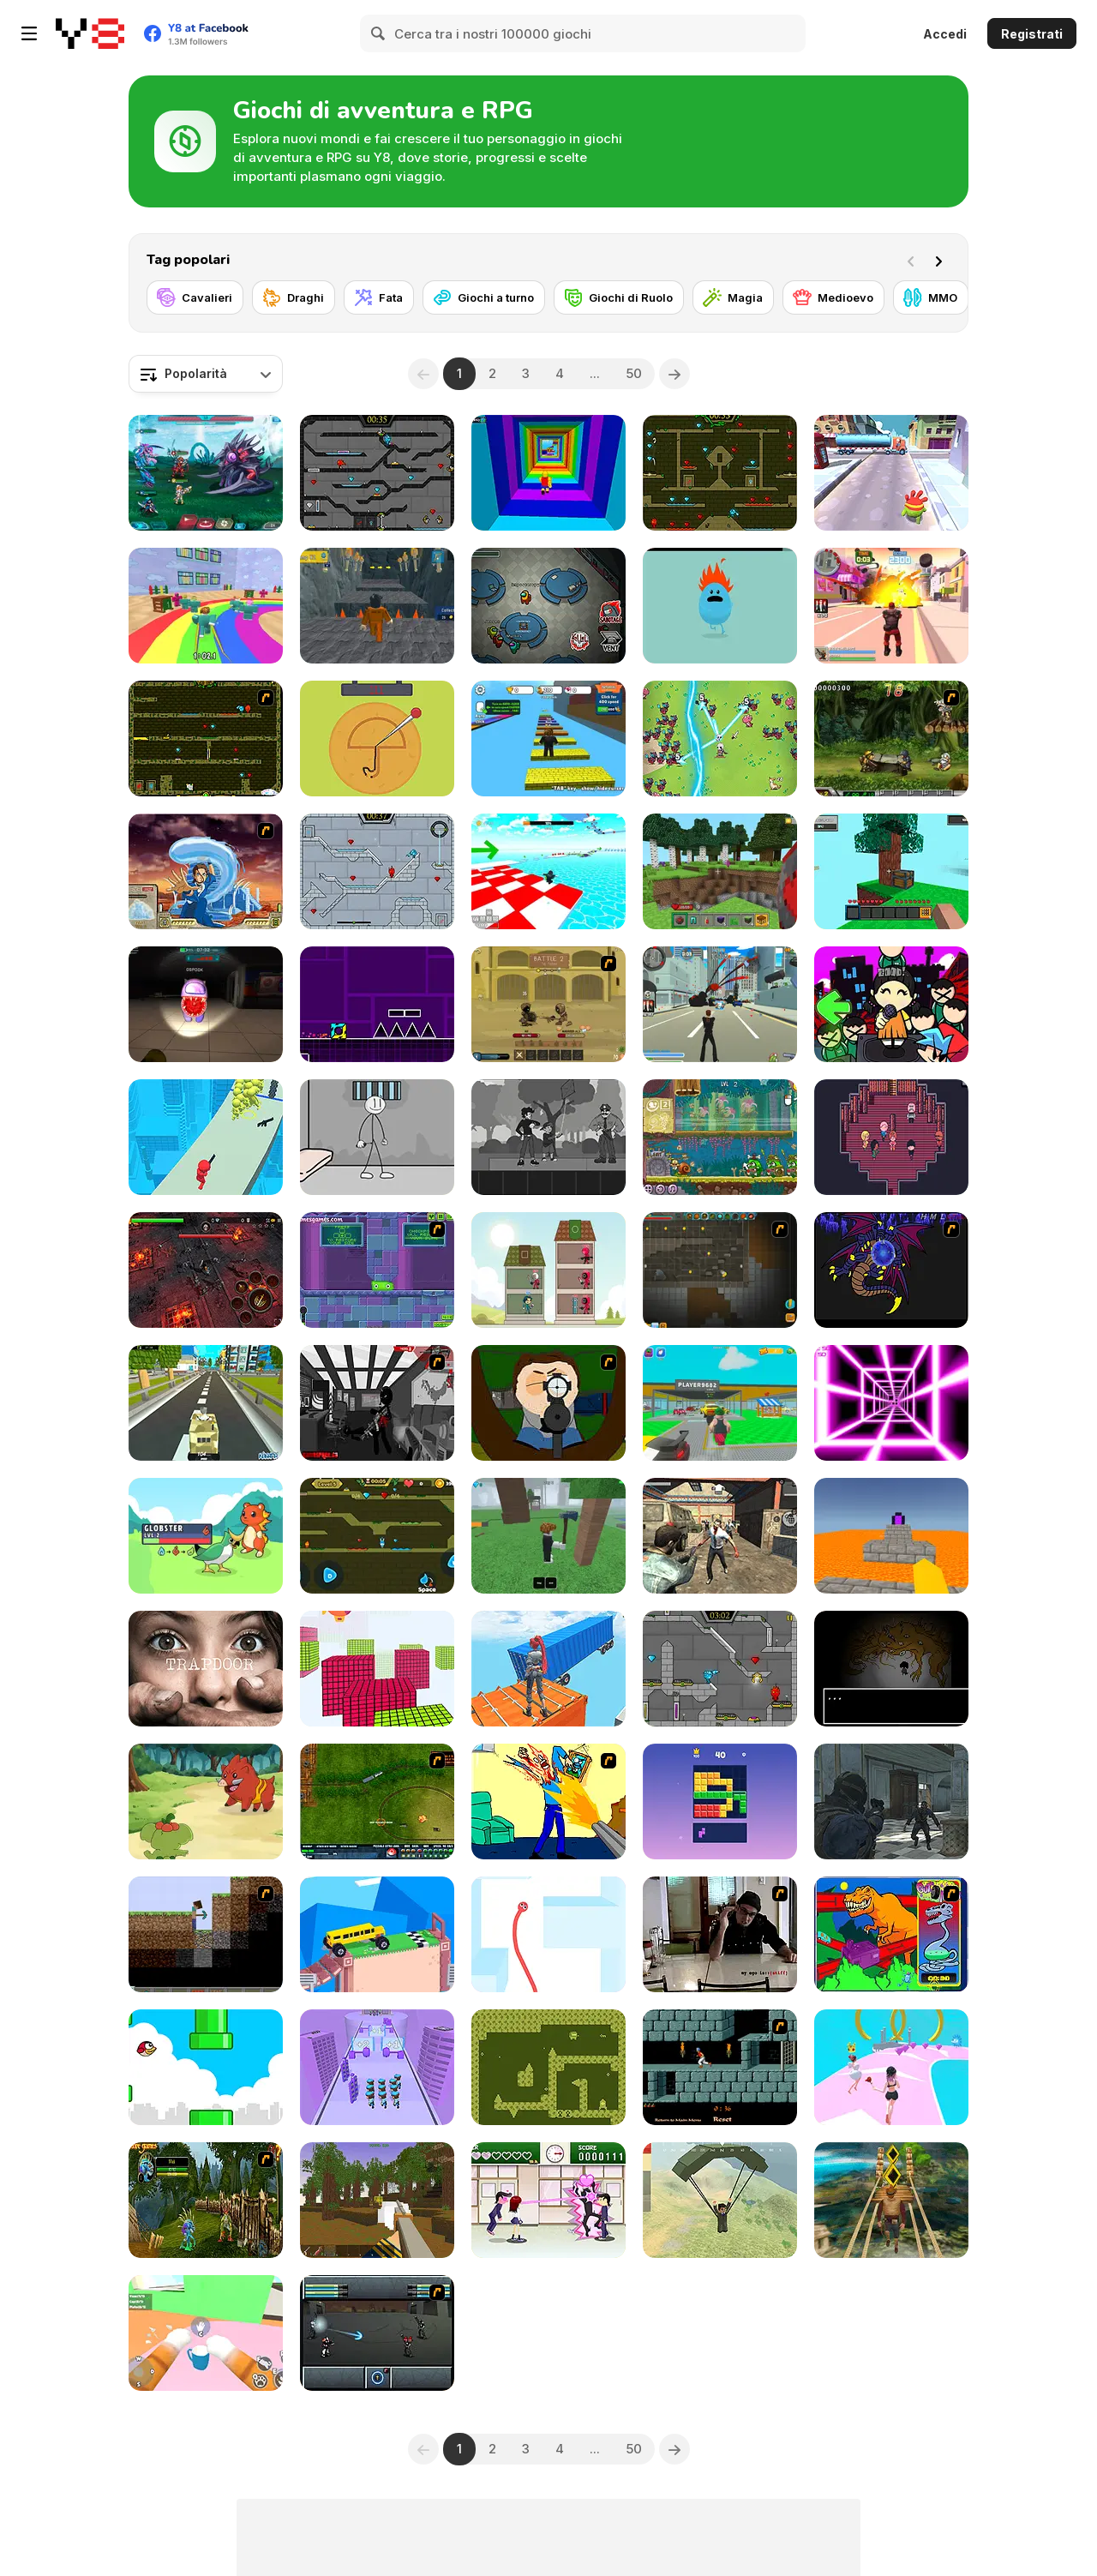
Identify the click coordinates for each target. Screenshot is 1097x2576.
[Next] (941, 259)
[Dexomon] (206, 1536)
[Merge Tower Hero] (548, 1270)
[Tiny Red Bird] (206, 2067)
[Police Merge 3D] (377, 2067)
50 (634, 373)
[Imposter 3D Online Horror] (206, 1004)
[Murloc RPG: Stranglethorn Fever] (206, 2200)
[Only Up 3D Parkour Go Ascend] (548, 1668)
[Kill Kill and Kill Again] (548, 1801)
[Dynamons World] (206, 1801)
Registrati (1032, 34)
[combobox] (206, 374)
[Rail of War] (377, 1801)
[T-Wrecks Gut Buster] (891, 1934)
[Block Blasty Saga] (720, 1801)
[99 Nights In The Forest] (548, 1536)
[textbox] (205, 374)
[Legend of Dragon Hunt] (720, 738)
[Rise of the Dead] (720, 1536)
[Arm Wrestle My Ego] (720, 1934)
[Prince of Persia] (720, 2067)
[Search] (379, 33)
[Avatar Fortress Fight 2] (206, 871)
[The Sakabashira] (891, 1137)
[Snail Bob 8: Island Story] (720, 1137)
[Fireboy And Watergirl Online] (377, 1536)
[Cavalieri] (195, 297)
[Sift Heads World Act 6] (377, 1403)
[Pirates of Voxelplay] (377, 2200)
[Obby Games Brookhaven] (548, 871)
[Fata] (379, 297)
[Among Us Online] (548, 606)
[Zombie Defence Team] (891, 1801)
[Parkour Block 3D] (891, 1536)
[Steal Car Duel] (720, 1403)
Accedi (945, 34)
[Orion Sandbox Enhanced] (720, 1270)
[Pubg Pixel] (720, 2200)
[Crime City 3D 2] (891, 606)
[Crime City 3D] (720, 1004)
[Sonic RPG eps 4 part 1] (891, 1270)
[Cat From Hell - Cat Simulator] (206, 2333)
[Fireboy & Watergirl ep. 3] (206, 738)
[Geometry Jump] (377, 1004)
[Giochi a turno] (484, 297)
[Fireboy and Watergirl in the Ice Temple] (377, 871)
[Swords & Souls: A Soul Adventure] (548, 1004)
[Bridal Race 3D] (891, 2067)
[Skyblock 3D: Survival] (891, 871)
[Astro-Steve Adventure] (548, 2067)
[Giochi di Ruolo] (619, 297)
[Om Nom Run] (891, 473)
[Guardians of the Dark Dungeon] (206, 1270)
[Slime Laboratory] (377, 1270)
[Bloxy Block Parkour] (377, 1668)
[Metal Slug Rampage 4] (891, 738)
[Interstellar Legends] (206, 473)
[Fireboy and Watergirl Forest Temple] (720, 473)
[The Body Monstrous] (891, 1668)
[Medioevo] (833, 297)
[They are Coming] (206, 1137)
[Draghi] (293, 297)
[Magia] (733, 297)
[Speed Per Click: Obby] (548, 738)
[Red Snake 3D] (548, 1934)
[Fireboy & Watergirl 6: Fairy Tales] (720, 1668)
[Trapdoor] (206, 1668)
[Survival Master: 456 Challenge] (206, 606)
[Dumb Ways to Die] (720, 606)
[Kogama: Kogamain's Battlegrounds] (206, 1403)
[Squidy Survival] (377, 738)
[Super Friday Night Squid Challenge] (891, 1004)
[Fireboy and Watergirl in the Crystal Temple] (377, 473)
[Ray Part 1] (548, 1403)
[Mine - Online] (720, 871)
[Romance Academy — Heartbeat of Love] (548, 2200)
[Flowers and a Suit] (548, 1137)
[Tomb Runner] (891, 2200)
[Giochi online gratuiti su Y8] (90, 33)
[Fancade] (377, 1934)
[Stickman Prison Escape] (377, 1137)
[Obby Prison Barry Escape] (377, 606)
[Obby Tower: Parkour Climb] (548, 473)
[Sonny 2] (377, 2333)
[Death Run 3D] (891, 1403)
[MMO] (930, 297)
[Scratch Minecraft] (206, 1934)
